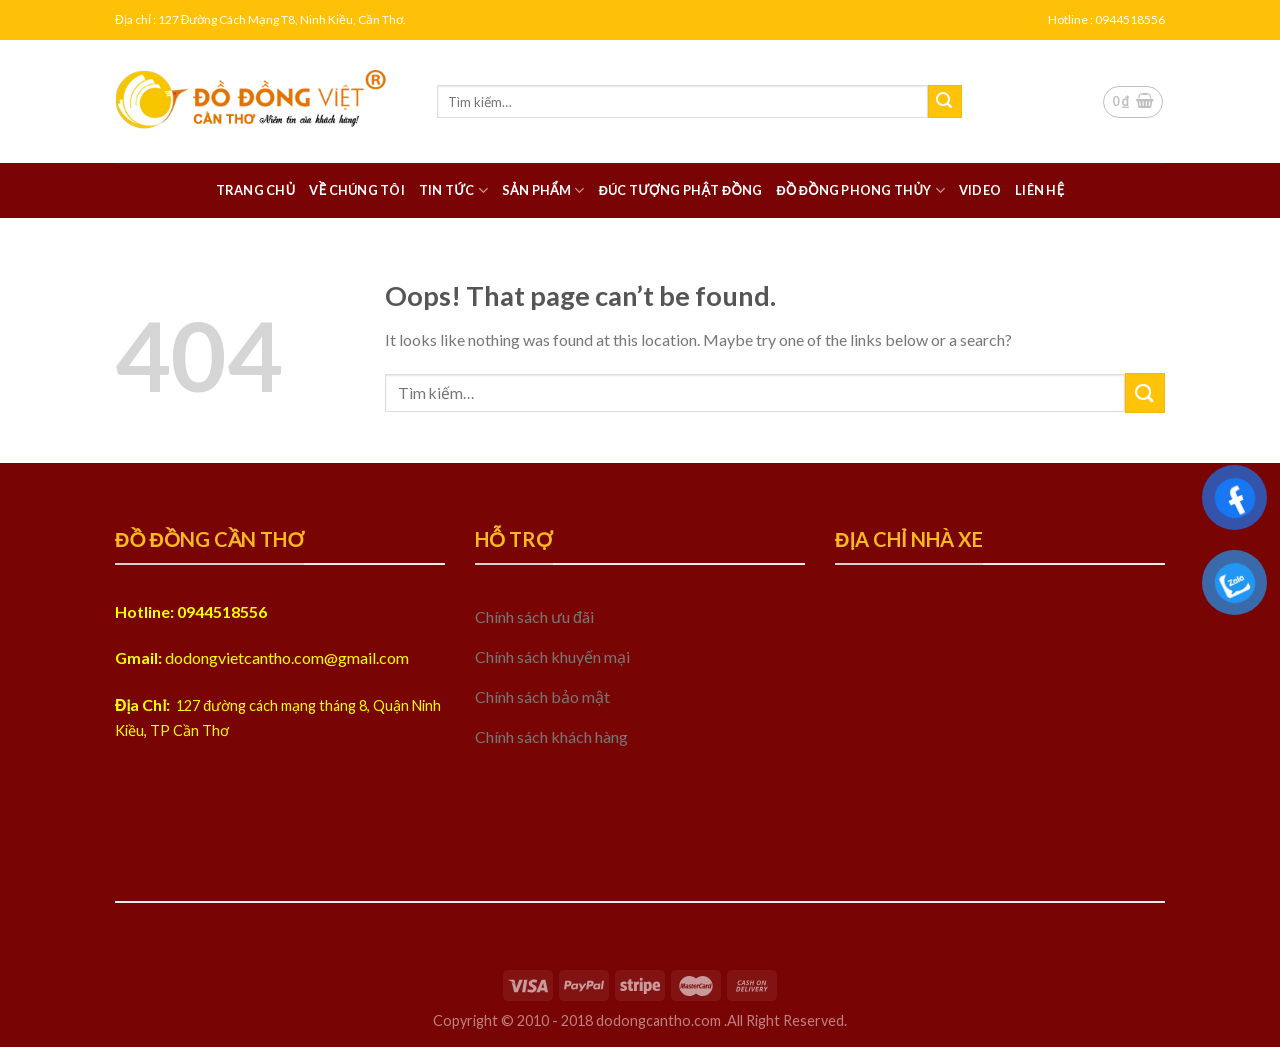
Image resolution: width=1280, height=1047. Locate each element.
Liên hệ (1039, 190)
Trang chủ (256, 190)
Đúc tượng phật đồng (681, 190)
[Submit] (945, 102)
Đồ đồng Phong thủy (860, 190)
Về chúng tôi (356, 190)
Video (980, 190)
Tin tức (453, 190)
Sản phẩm (543, 190)
